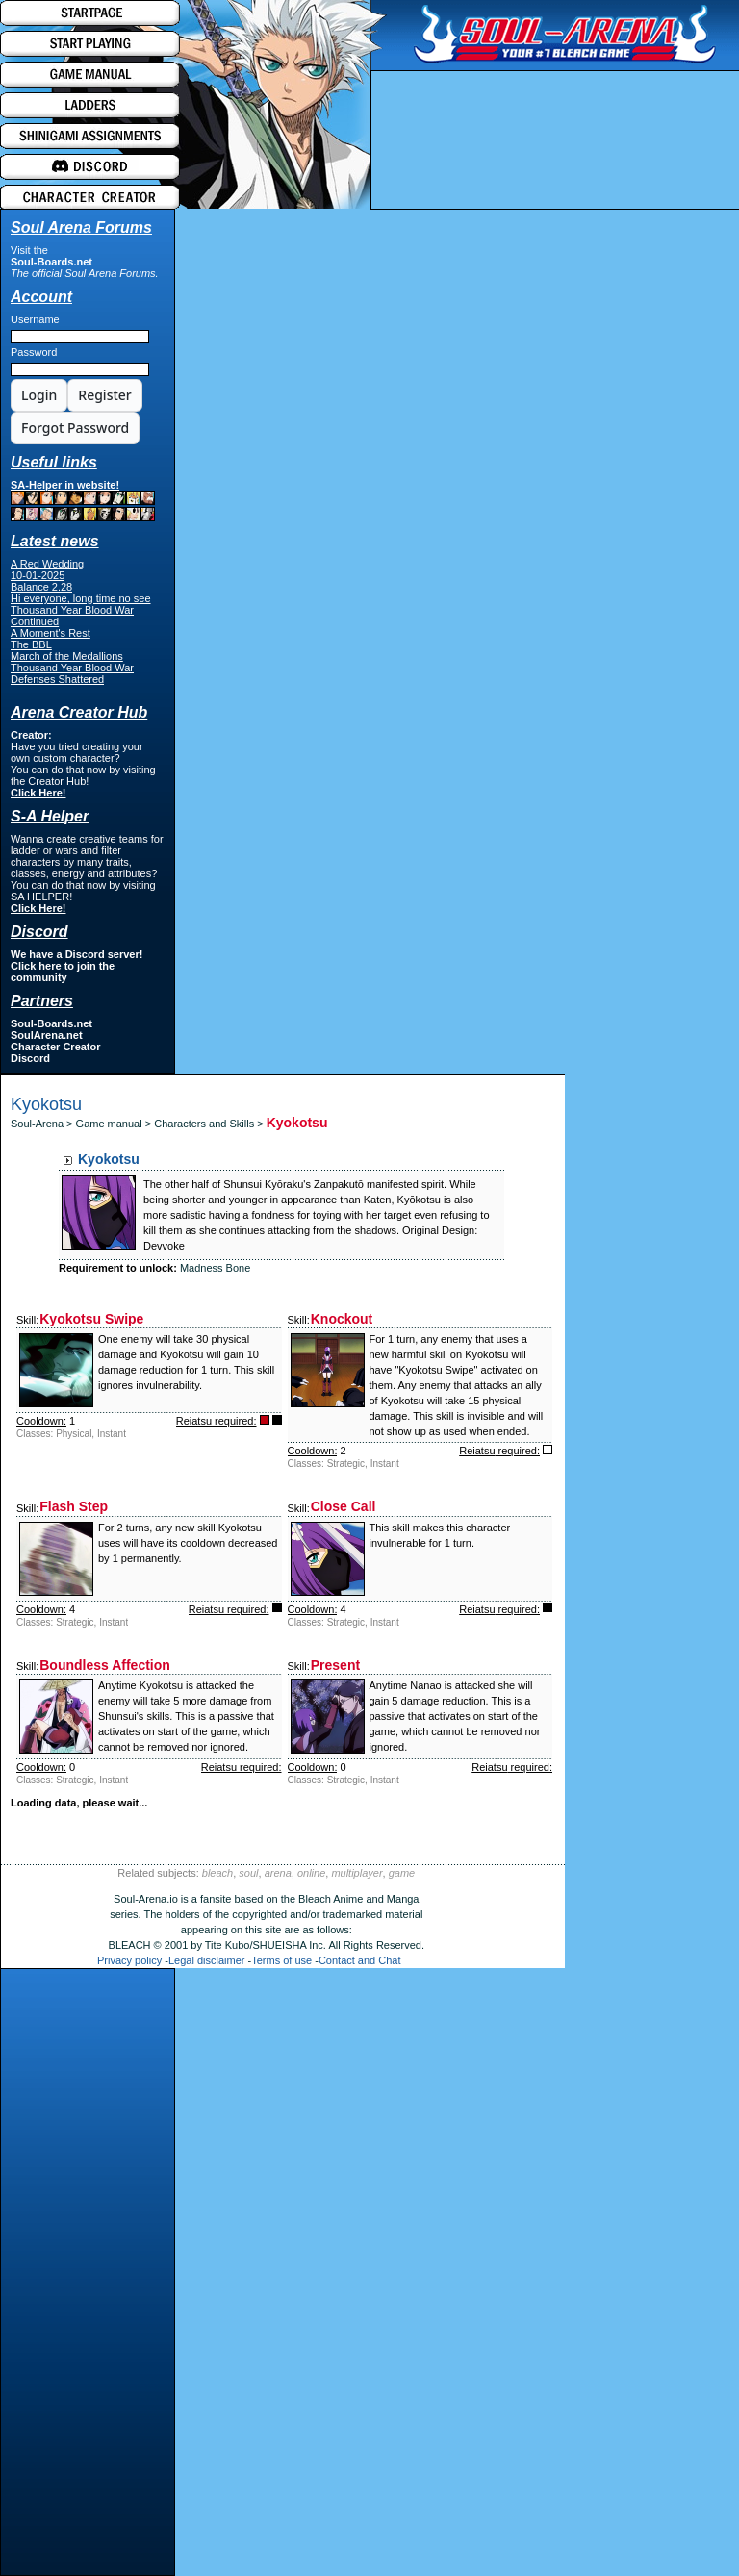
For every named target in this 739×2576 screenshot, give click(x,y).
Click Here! (38, 792)
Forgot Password (75, 427)
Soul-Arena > (43, 1123)
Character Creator (56, 1046)
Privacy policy (129, 1960)
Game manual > (115, 1123)
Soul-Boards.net (51, 261)
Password (34, 352)
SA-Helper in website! (83, 500)
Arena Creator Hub (79, 712)
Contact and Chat (360, 1960)
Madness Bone (215, 1268)
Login (39, 395)
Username (35, 319)
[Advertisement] (88, 2276)
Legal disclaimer (206, 1960)
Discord (30, 1058)
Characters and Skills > (210, 1123)
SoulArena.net (47, 1035)
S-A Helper (50, 816)
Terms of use (281, 1960)
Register (104, 395)
